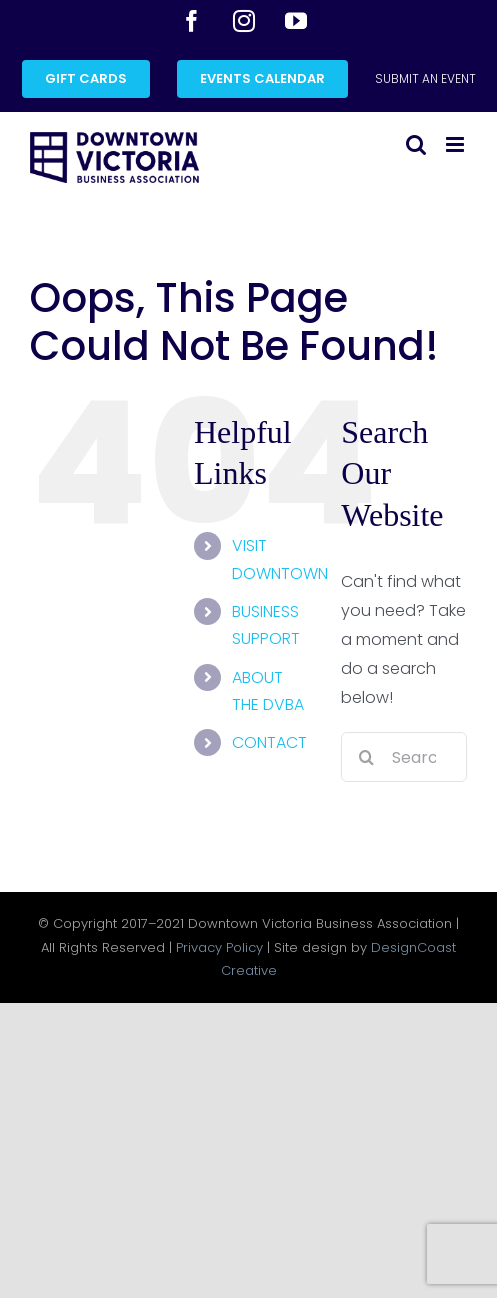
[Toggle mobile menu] (456, 144)
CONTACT (269, 742)
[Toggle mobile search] (416, 144)
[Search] (366, 757)
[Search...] (404, 757)
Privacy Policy (219, 947)
